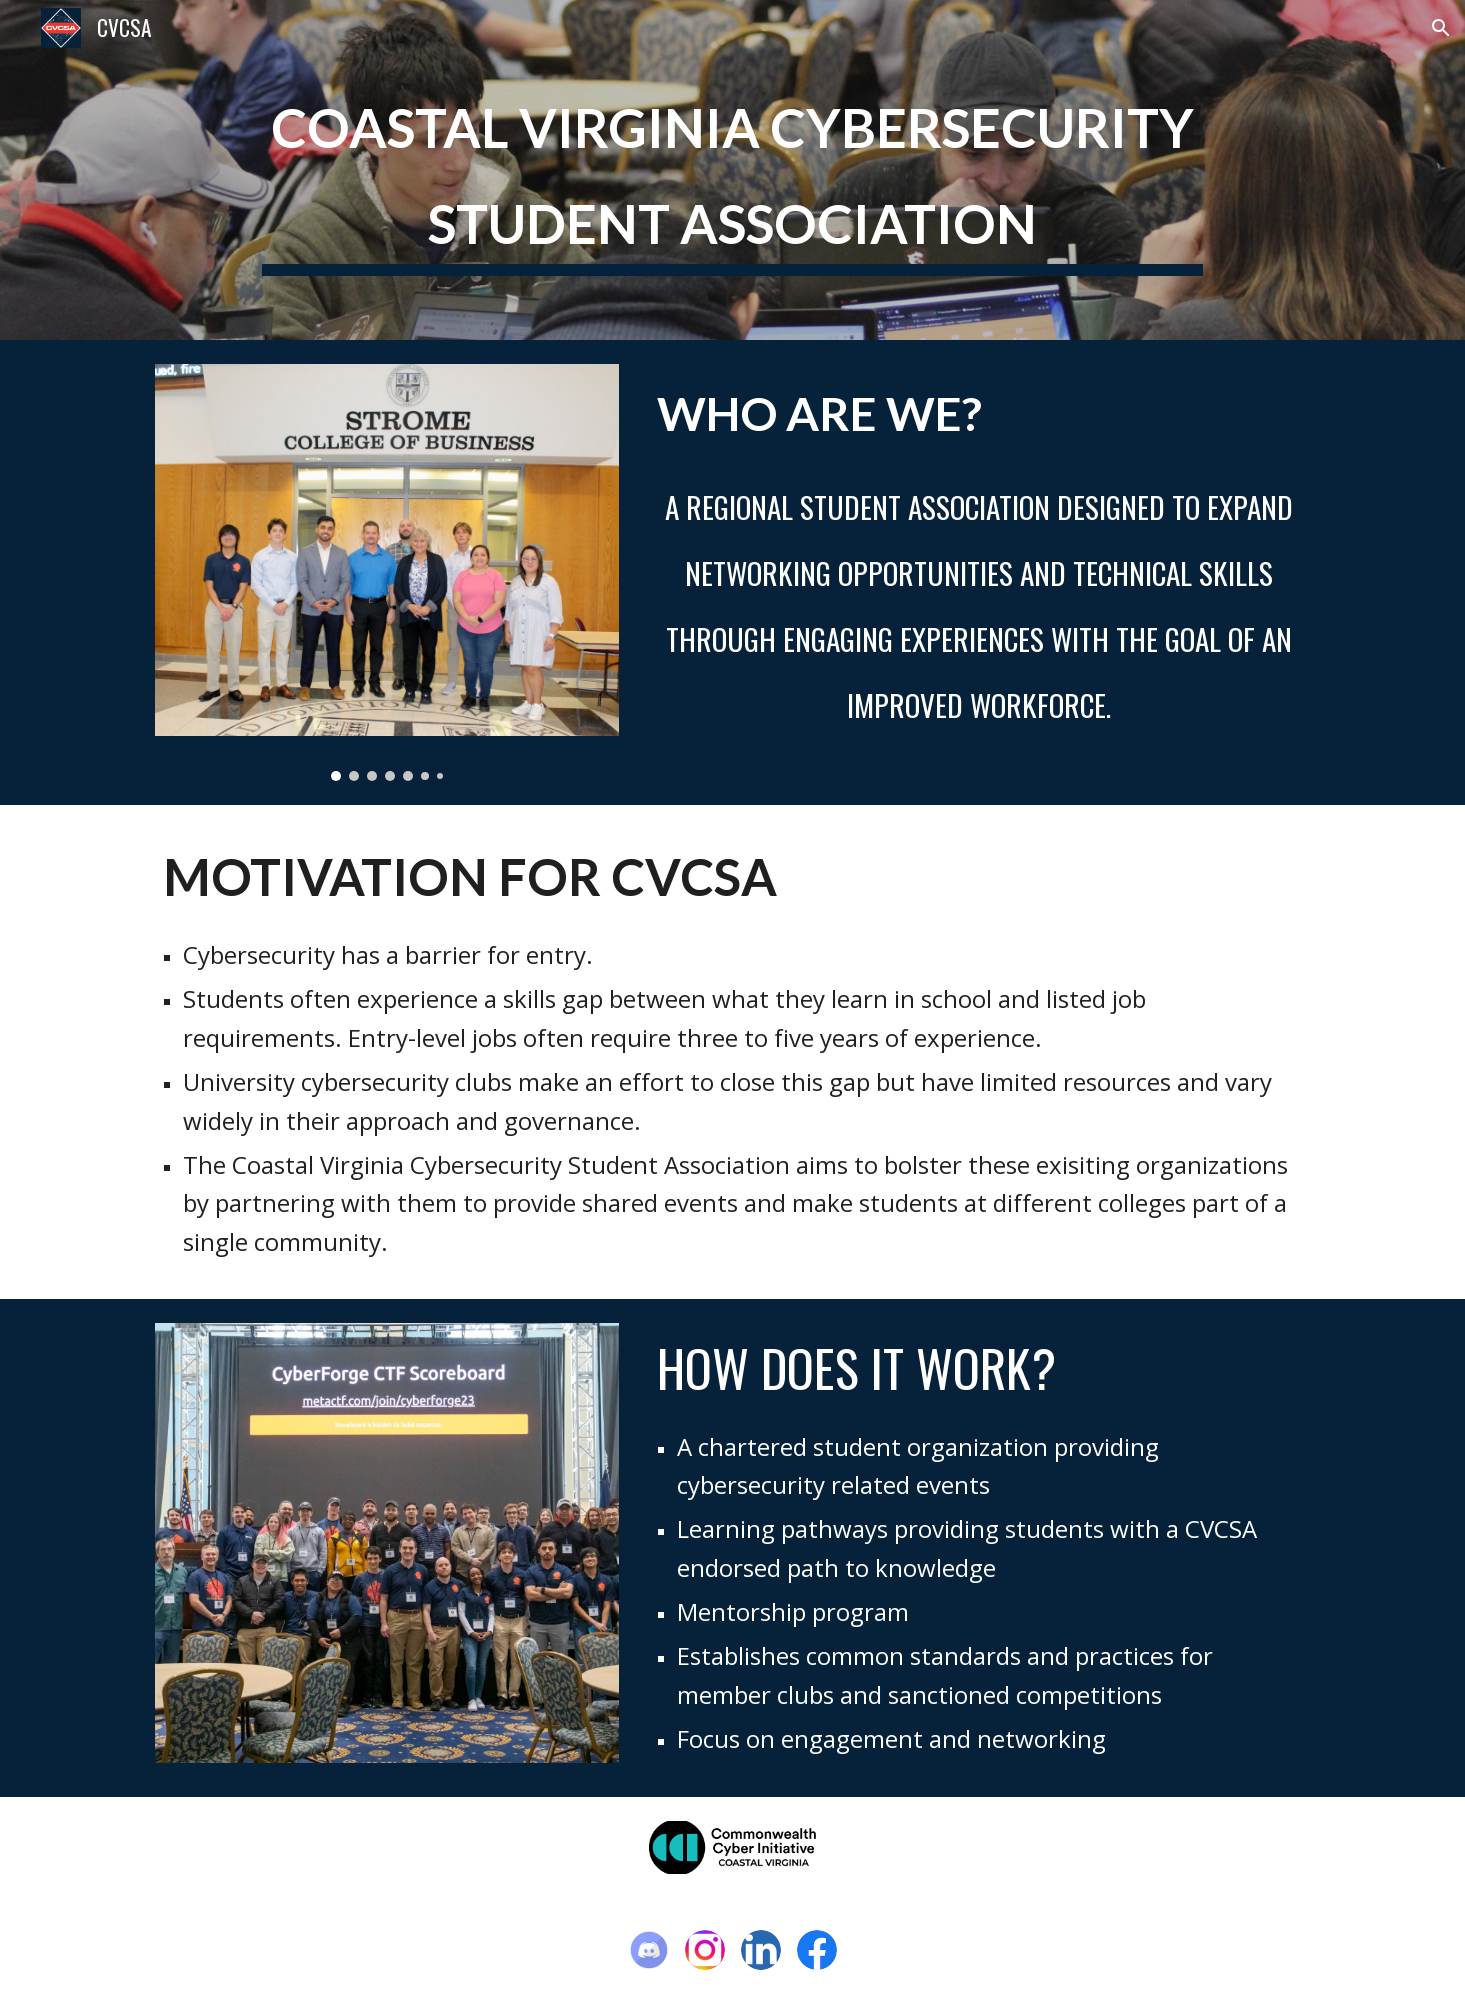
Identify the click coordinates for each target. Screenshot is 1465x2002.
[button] (1441, 28)
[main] (732, 170)
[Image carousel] (387, 572)
